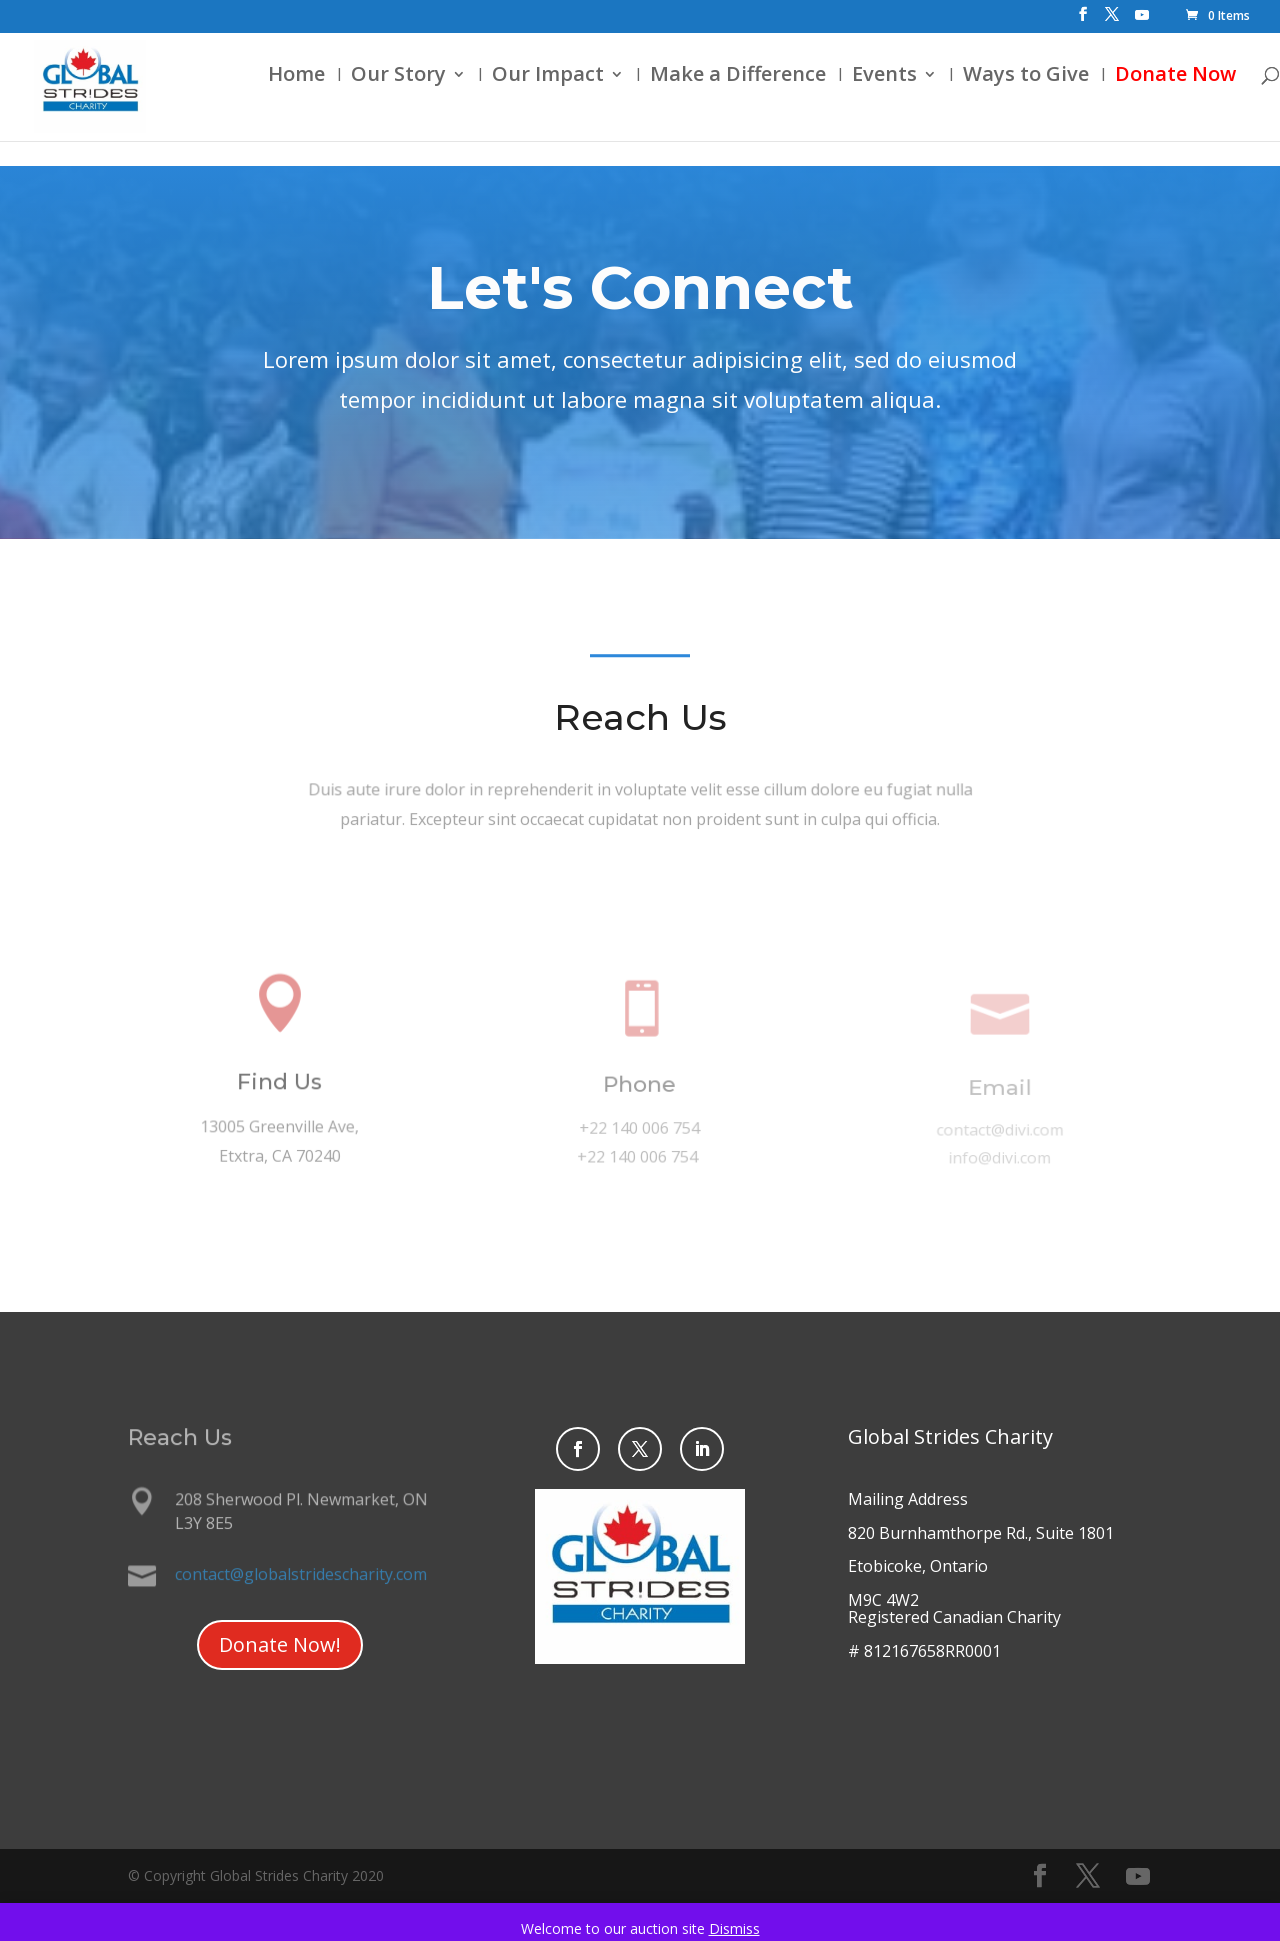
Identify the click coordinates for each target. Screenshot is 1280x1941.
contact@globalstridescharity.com (301, 1574)
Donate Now (1147, 103)
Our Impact (520, 103)
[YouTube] (1142, 20)
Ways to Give (998, 103)
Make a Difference (710, 103)
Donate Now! (280, 1644)
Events (856, 103)
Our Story (370, 103)
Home (268, 103)
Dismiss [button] (734, 1928)
